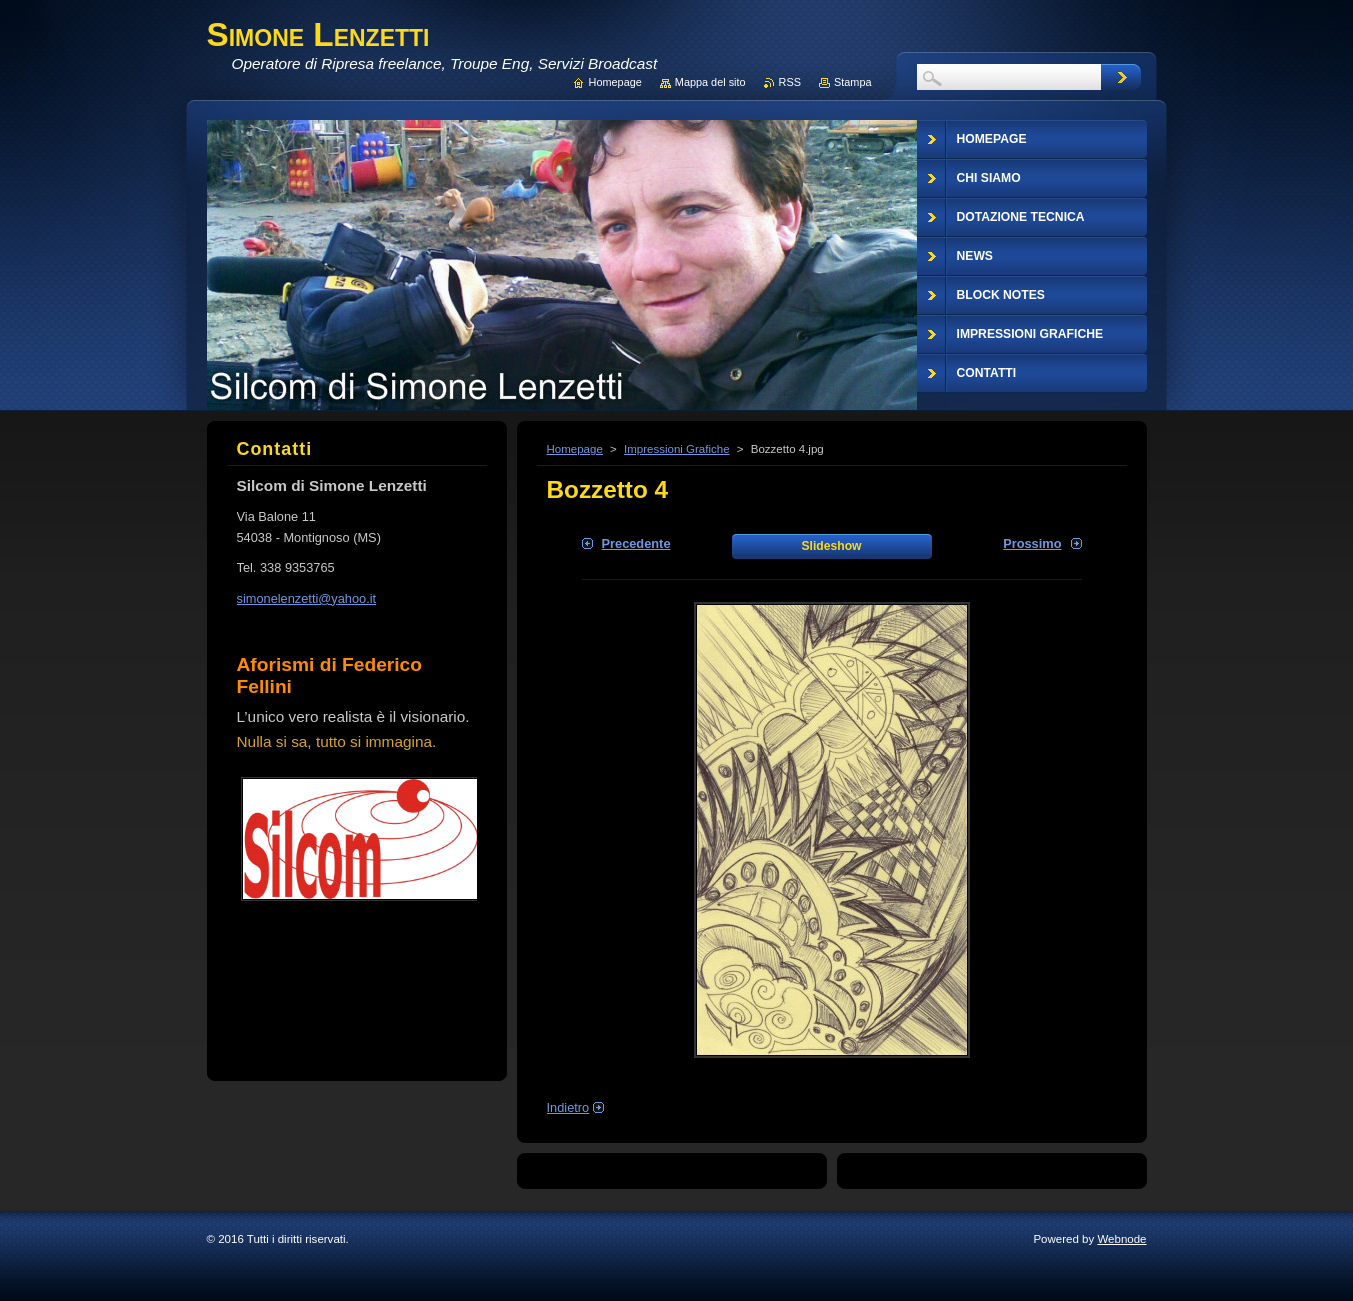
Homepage (575, 449)
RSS (790, 82)
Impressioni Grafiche (677, 449)
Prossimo (1032, 543)
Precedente (636, 543)
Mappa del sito (710, 82)
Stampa (852, 82)
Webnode (1121, 1239)
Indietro (568, 1107)
